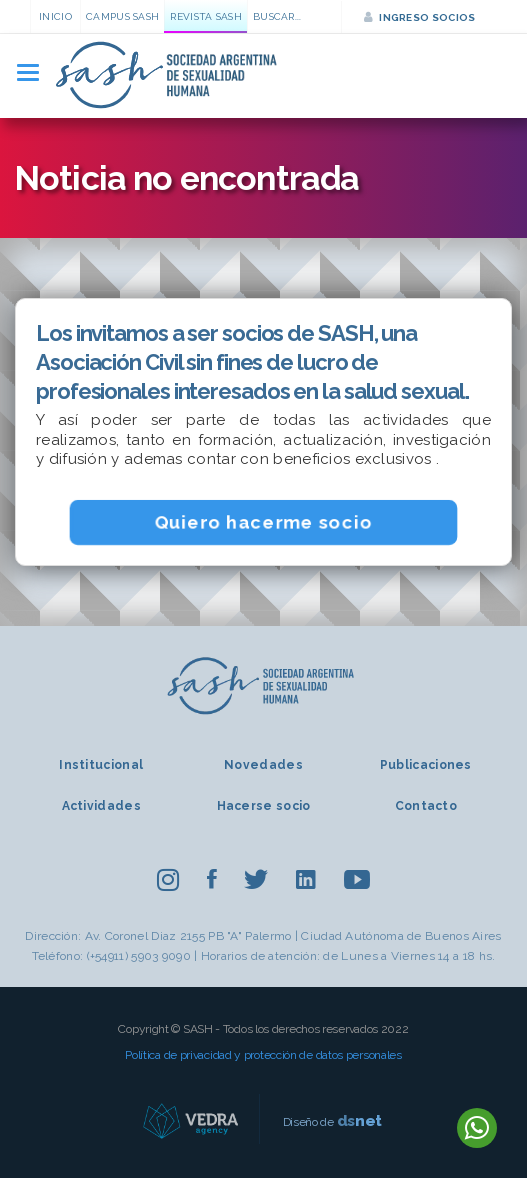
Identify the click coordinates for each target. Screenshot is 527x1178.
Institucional (101, 765)
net (360, 1120)
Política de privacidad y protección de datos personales (263, 1055)
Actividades (101, 806)
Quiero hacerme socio (264, 521)
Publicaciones (426, 765)
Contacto (426, 806)
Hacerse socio (264, 806)
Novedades (263, 765)
